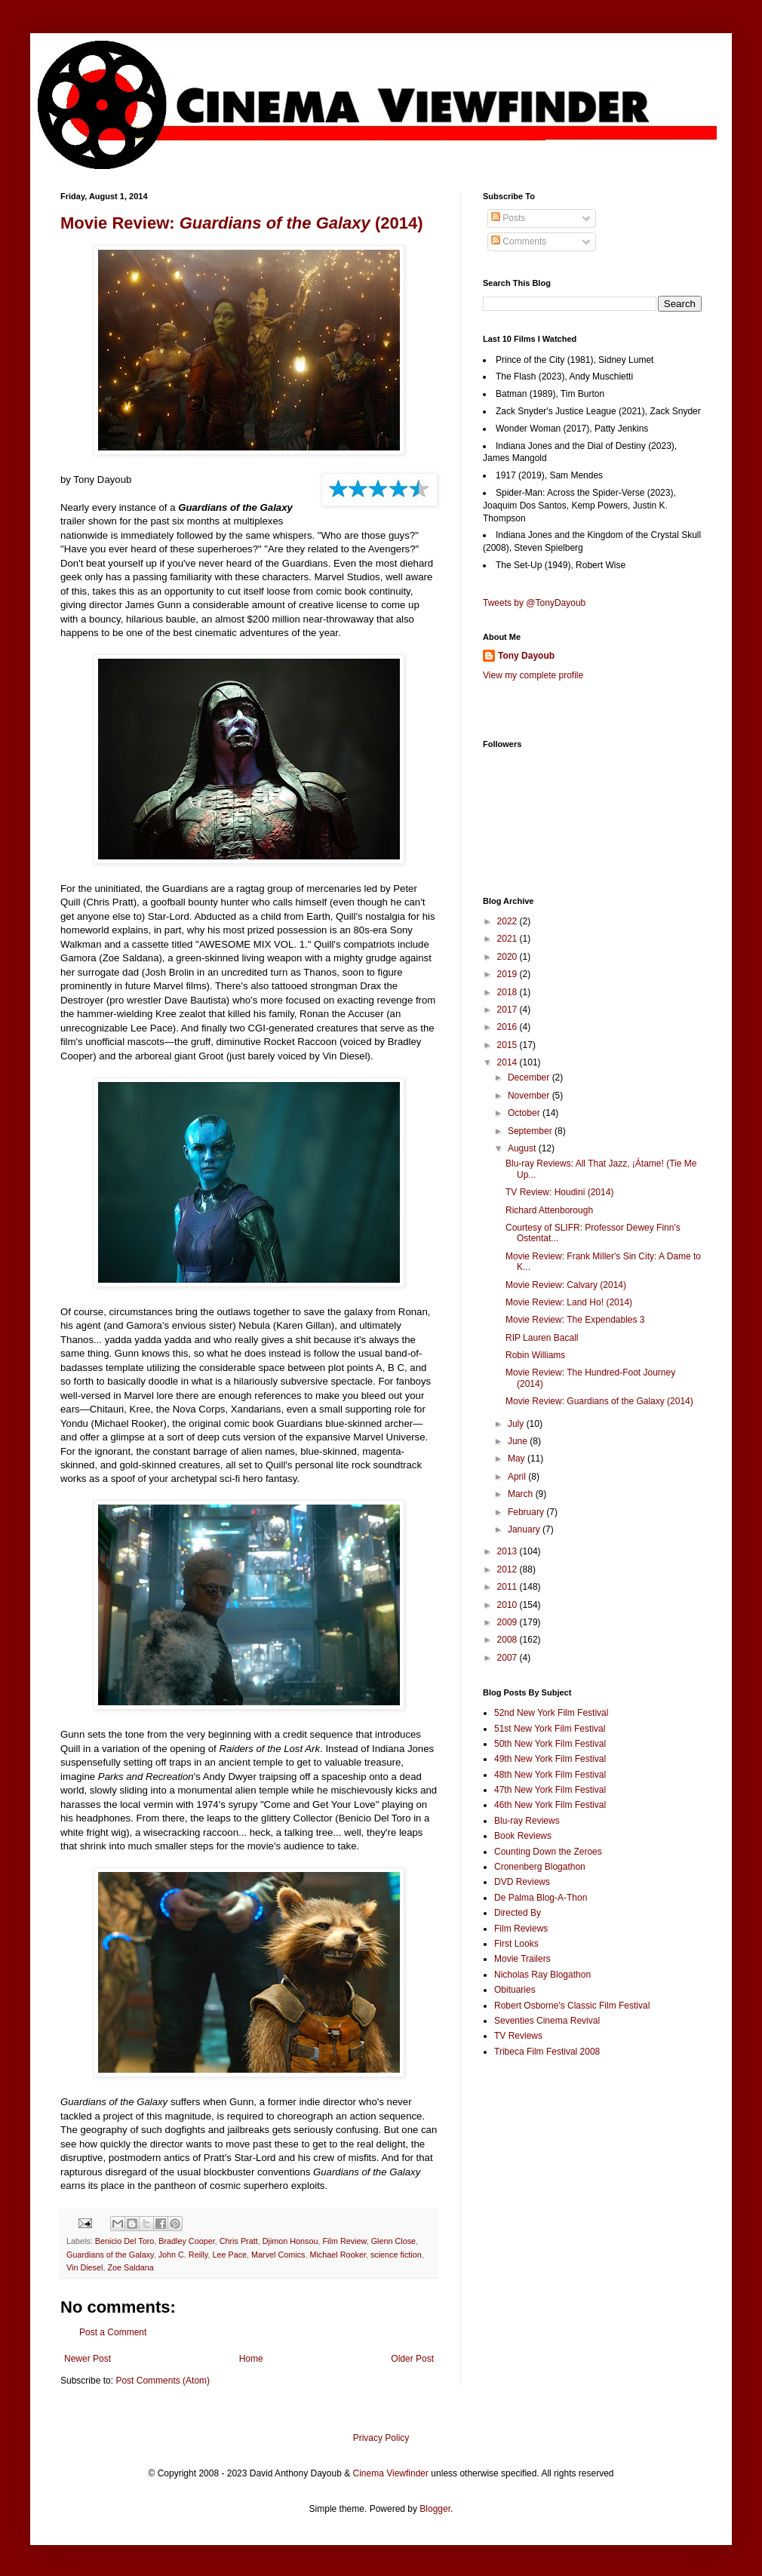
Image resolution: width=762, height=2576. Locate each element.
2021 (508, 938)
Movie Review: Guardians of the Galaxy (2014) (599, 1401)
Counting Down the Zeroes (548, 1851)
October (525, 1113)
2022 (508, 921)
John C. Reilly (183, 2254)
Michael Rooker (337, 2254)
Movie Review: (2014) (241, 223)
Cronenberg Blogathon (539, 1866)
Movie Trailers (522, 1959)
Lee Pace (229, 2254)
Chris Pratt (239, 2241)
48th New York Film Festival (550, 1774)
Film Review (345, 2241)
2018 (508, 992)
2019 (508, 974)
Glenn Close (393, 2241)
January (525, 1529)
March (522, 1494)
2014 (508, 1062)
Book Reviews (523, 1836)
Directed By (517, 1912)
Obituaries (515, 1989)
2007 (508, 1657)
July (517, 1424)
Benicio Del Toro (124, 2241)
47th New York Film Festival (550, 1789)
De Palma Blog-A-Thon (540, 1897)
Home (251, 2358)
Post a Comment (112, 2332)
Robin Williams (535, 1355)
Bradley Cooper (186, 2241)
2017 (508, 1009)
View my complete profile (533, 675)
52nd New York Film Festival (551, 1713)
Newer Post (87, 2358)
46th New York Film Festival (550, 1805)
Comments (518, 241)
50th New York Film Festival (550, 1743)
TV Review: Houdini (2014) (559, 1192)
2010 (508, 1605)
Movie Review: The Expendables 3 (575, 1319)
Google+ (47, 5)
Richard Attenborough (549, 1210)
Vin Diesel (84, 2267)
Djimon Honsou (290, 2241)
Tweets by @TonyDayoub (534, 603)
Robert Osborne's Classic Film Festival (572, 2005)
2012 (508, 1569)
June (519, 1441)
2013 (508, 1551)
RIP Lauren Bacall (542, 1338)
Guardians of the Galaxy (110, 2254)
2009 (508, 1622)
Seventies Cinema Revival (547, 2020)
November (530, 1095)
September (531, 1131)
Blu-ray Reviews (527, 1820)
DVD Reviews (522, 1882)
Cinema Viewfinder (391, 2473)
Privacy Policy (381, 2438)
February (527, 1512)
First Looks (516, 1943)
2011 (508, 1587)
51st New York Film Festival (549, 1728)
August (523, 1148)
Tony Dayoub (526, 655)
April (518, 1476)
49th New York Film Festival (550, 1759)
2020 (508, 956)
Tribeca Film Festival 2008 (547, 2051)
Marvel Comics (278, 2254)
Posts (508, 218)
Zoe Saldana (130, 2267)
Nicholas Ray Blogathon (542, 1974)
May (517, 1458)
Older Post (412, 2358)
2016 (508, 1027)
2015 (508, 1045)
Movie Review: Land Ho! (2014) (568, 1302)
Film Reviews (521, 1928)
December (530, 1077)
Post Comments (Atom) (162, 2380)
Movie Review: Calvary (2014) (565, 1285)
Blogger (434, 2509)
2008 (508, 1639)
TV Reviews (518, 2035)
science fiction (396, 2254)
